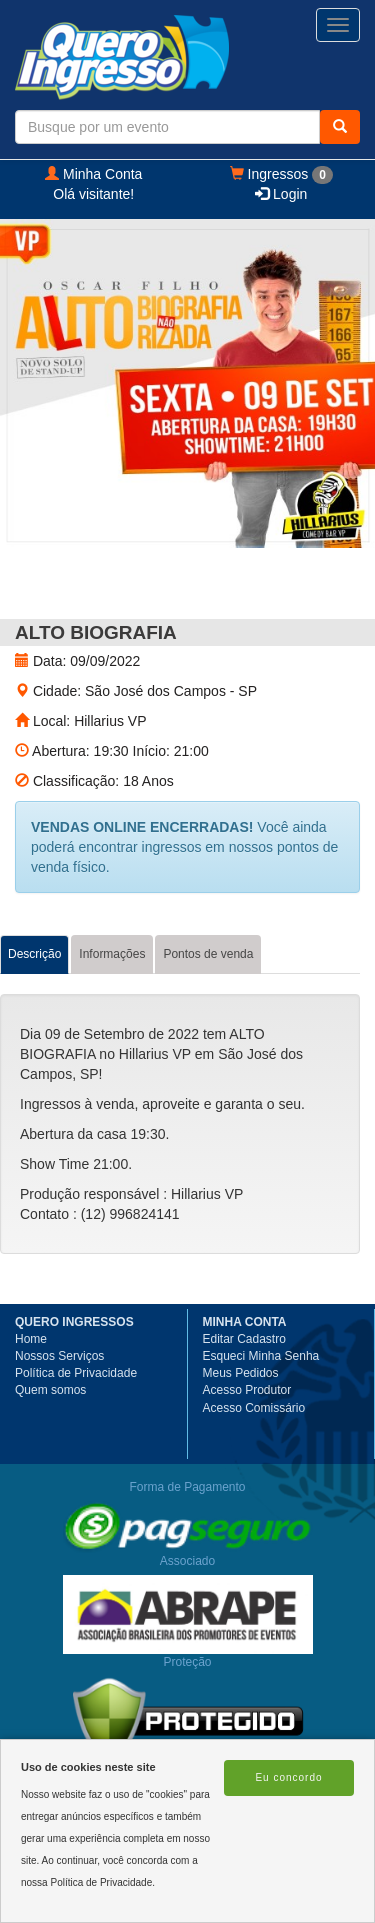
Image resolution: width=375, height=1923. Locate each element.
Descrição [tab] (34, 954)
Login (281, 194)
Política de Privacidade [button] (76, 1373)
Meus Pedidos (241, 1373)
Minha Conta (93, 174)
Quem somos (50, 1390)
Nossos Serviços (59, 1356)
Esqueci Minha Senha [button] (261, 1356)
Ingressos (281, 175)
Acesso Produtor (247, 1390)
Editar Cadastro (244, 1339)
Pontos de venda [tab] (208, 954)
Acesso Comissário (254, 1408)
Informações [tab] (112, 954)
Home (31, 1339)
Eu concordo (288, 1777)
